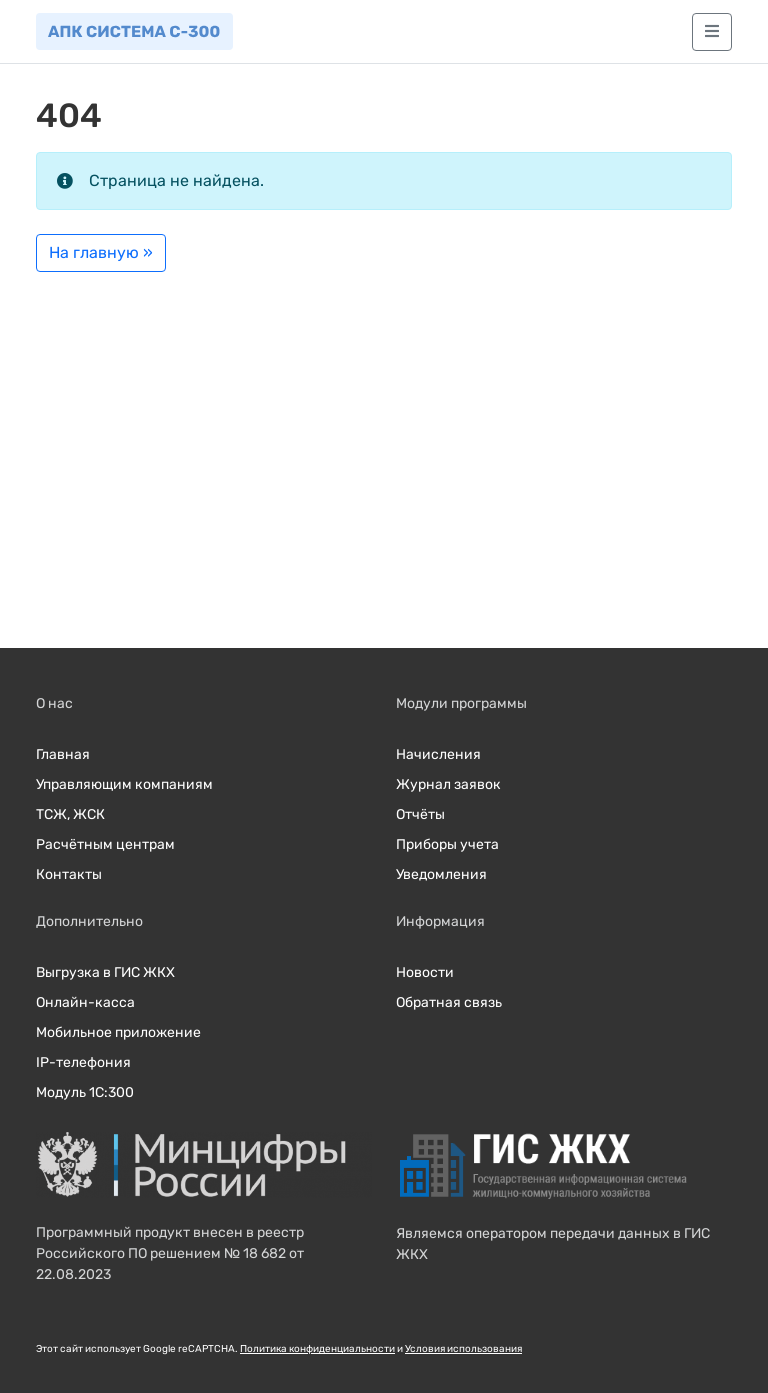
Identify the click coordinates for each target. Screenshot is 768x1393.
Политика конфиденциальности (317, 1349)
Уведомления (441, 874)
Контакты (69, 874)
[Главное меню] (712, 32)
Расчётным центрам (105, 844)
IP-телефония (83, 1062)
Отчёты (420, 814)
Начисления (438, 754)
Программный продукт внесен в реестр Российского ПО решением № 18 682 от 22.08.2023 (170, 1253)
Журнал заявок (448, 784)
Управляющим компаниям (124, 784)
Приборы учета (447, 844)
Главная (63, 754)
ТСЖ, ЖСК (70, 814)
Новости (425, 972)
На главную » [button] (101, 252)
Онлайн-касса (85, 1002)
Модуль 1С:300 (85, 1092)
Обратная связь (449, 1002)
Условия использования (463, 1349)
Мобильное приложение (118, 1032)
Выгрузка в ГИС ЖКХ (105, 972)
